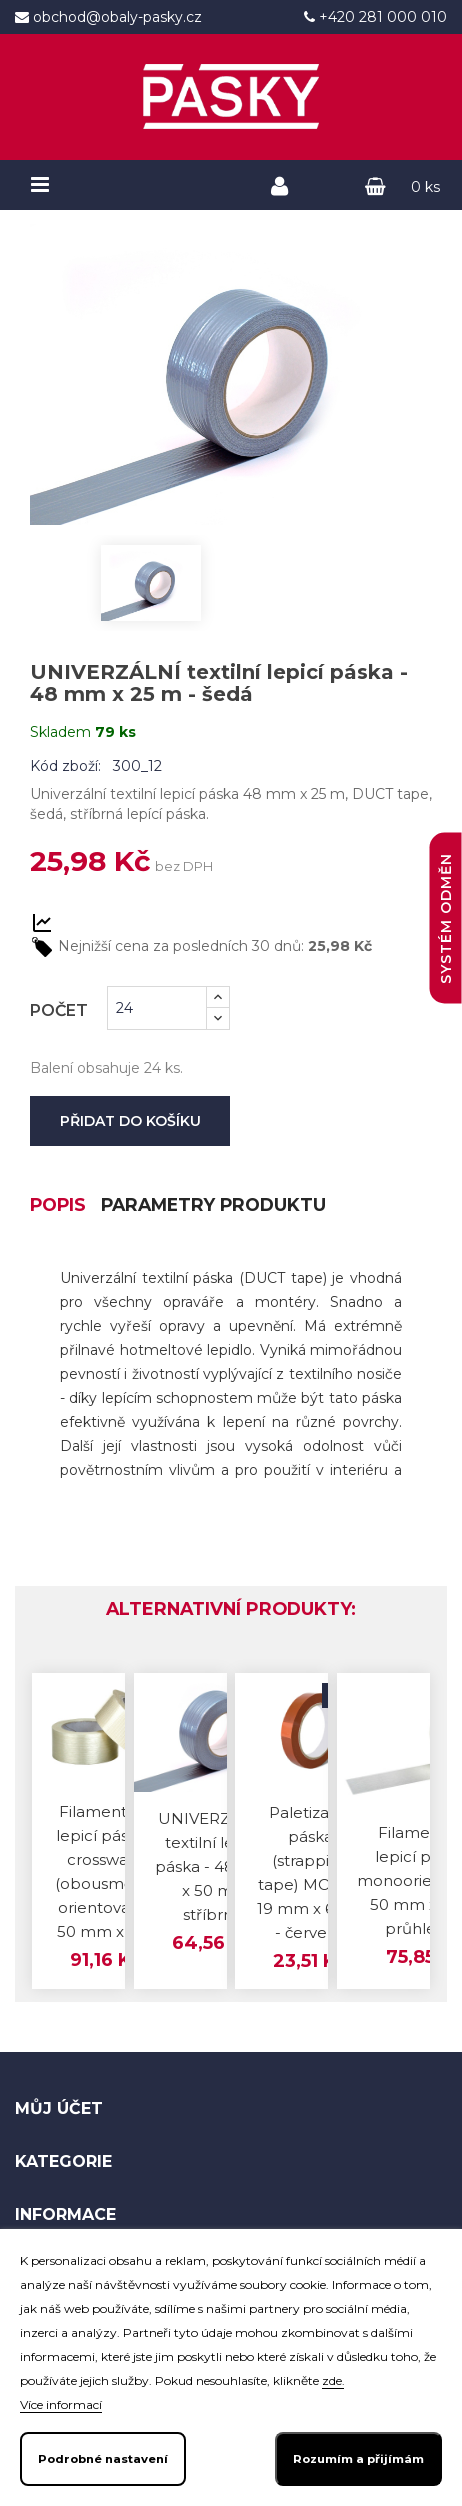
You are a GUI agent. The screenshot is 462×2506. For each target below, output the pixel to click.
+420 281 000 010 (381, 17)
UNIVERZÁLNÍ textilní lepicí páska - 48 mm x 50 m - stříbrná (212, 1867)
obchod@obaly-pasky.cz (115, 17)
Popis (59, 1206)
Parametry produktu (220, 1206)
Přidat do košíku (130, 1121)
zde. (333, 2381)
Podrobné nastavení (103, 2459)
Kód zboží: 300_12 (96, 766)
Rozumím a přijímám (358, 2459)
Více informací (61, 2404)
